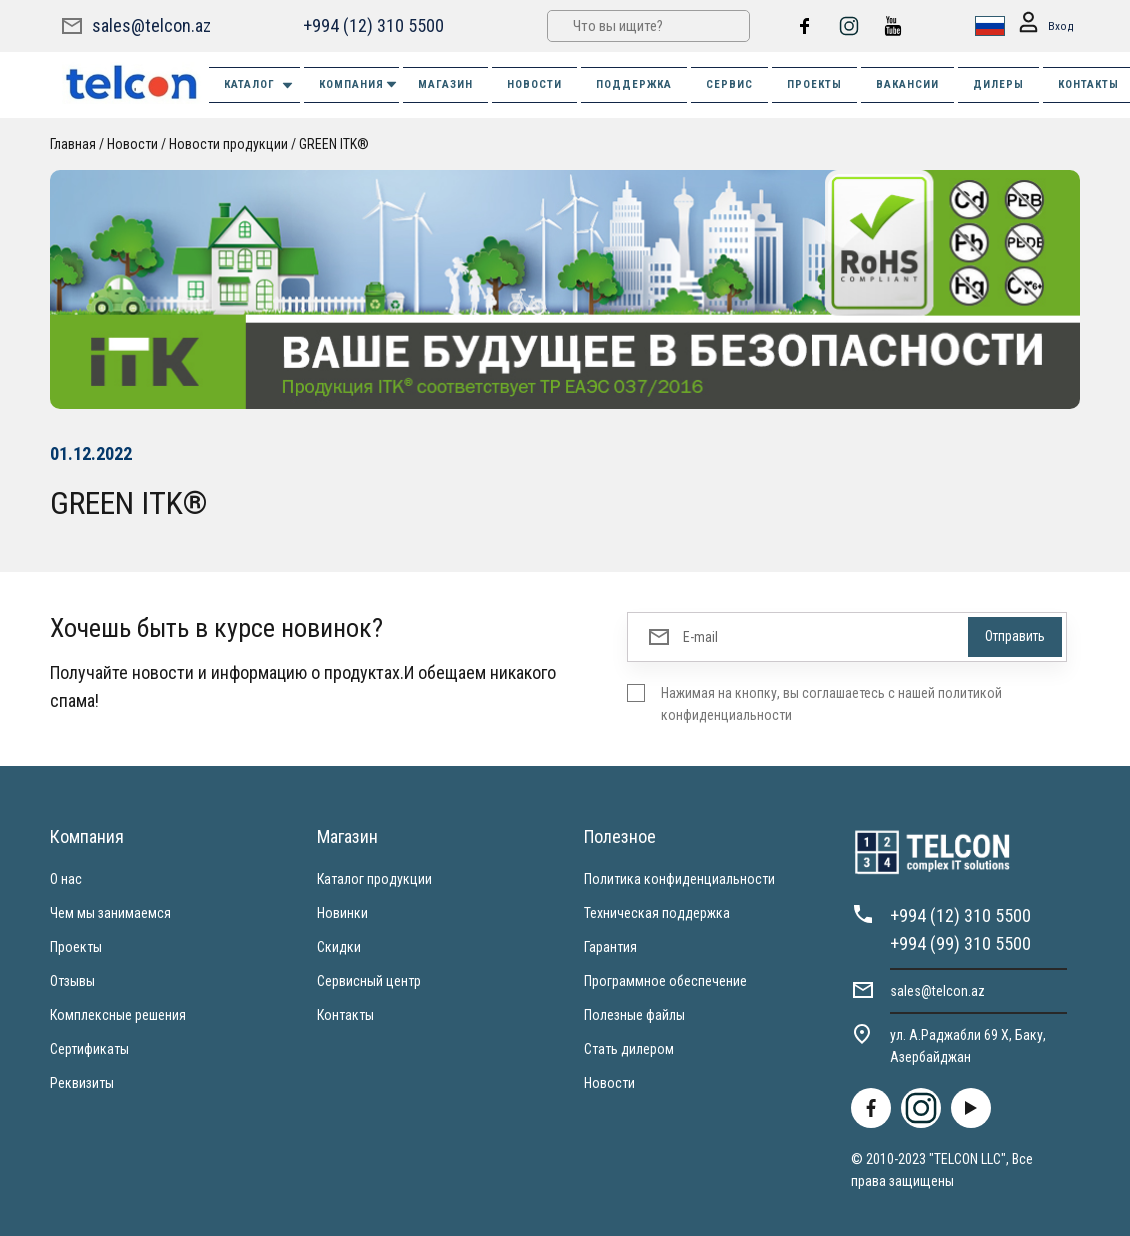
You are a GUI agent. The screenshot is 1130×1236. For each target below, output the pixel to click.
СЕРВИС (729, 84)
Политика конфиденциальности (679, 879)
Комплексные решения (118, 1015)
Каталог (259, 85)
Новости (132, 144)
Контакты (345, 1015)
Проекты (76, 947)
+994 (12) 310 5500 (373, 25)
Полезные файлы (634, 1015)
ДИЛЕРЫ (998, 84)
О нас (66, 879)
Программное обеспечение (665, 981)
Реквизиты (82, 1083)
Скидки (339, 947)
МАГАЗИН (445, 84)
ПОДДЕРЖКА (634, 84)
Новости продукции (228, 144)
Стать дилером (629, 1049)
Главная (73, 144)
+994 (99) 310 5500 (960, 943)
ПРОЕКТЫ (814, 84)
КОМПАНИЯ (359, 84)
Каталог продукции (374, 879)
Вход (1043, 26)
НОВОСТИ (534, 84)
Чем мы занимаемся (110, 913)
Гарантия (610, 947)
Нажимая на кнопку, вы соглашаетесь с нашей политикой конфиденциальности (831, 704)
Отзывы (72, 981)
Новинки (342, 913)
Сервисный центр (369, 981)
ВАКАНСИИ (907, 84)
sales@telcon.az (151, 25)
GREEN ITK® (334, 144)
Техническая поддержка (657, 913)
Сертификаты (89, 1049)
